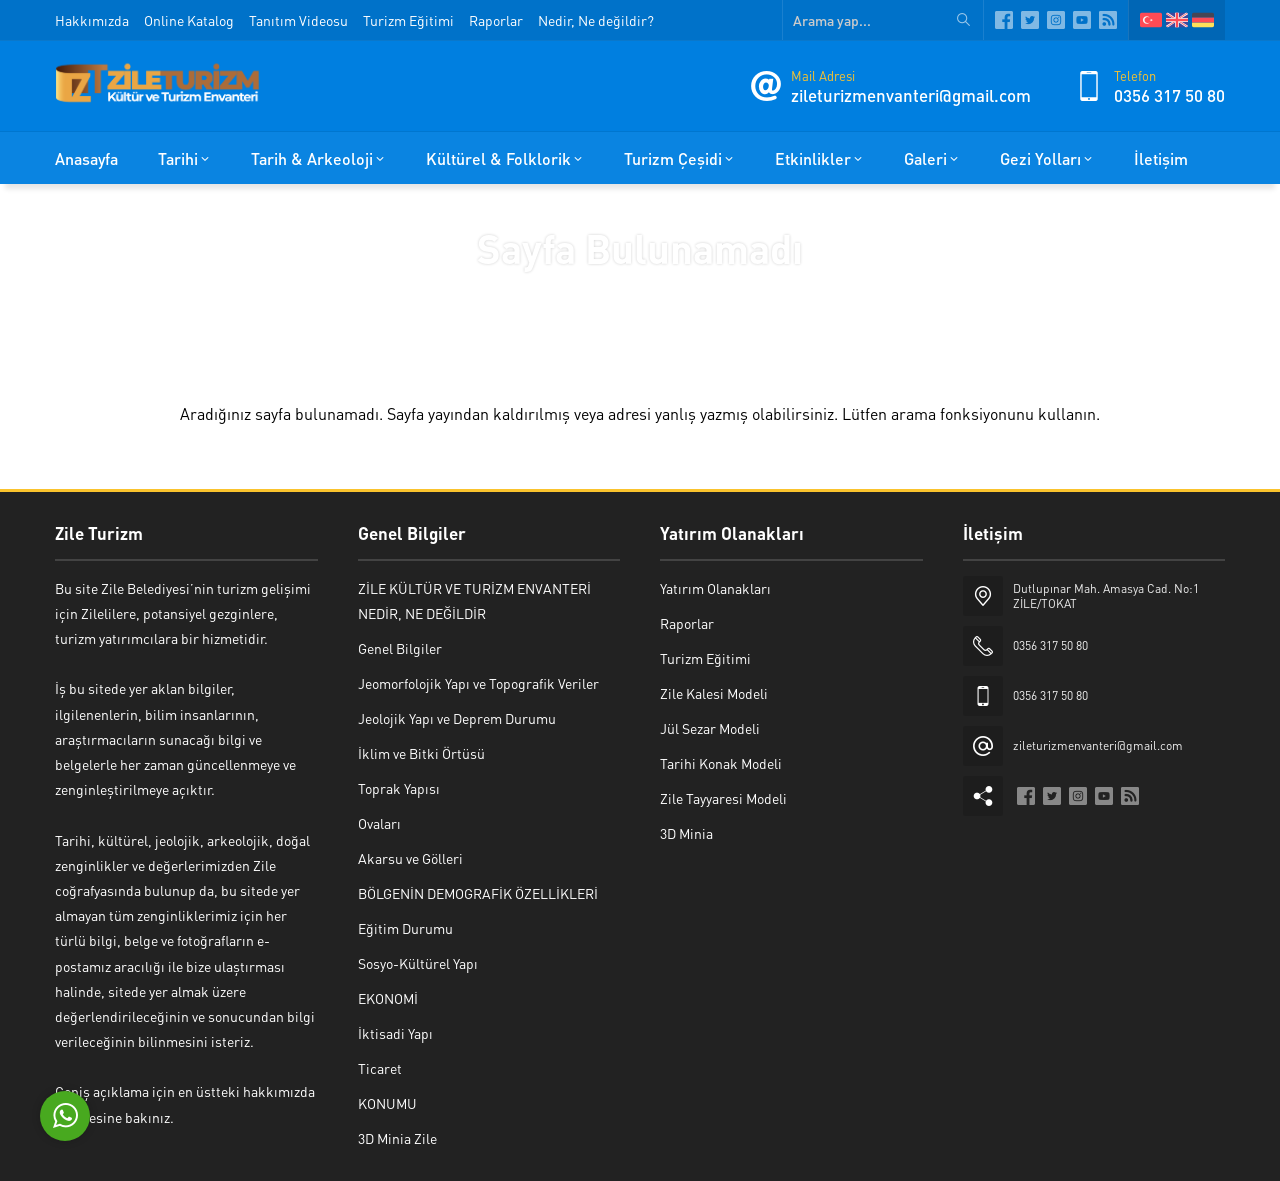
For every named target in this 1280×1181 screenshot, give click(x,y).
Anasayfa (578, 291)
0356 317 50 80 (1169, 95)
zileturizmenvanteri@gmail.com (911, 95)
